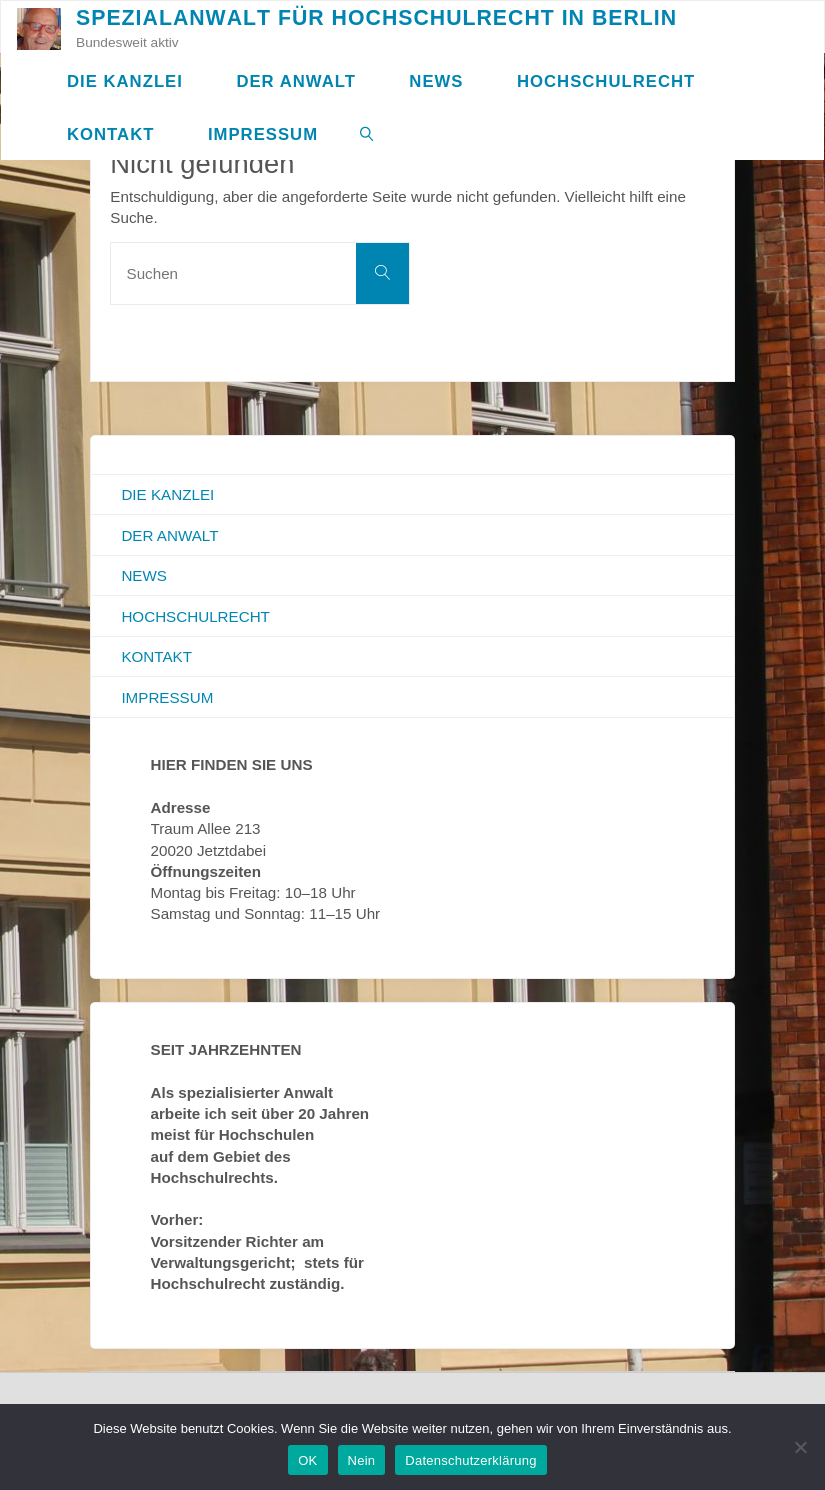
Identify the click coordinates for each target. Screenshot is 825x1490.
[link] (367, 133)
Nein (362, 1460)
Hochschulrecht (195, 616)
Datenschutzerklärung (470, 1460)
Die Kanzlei (167, 494)
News (144, 575)
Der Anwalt (169, 535)
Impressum (167, 697)
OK (307, 1460)
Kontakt (156, 656)
